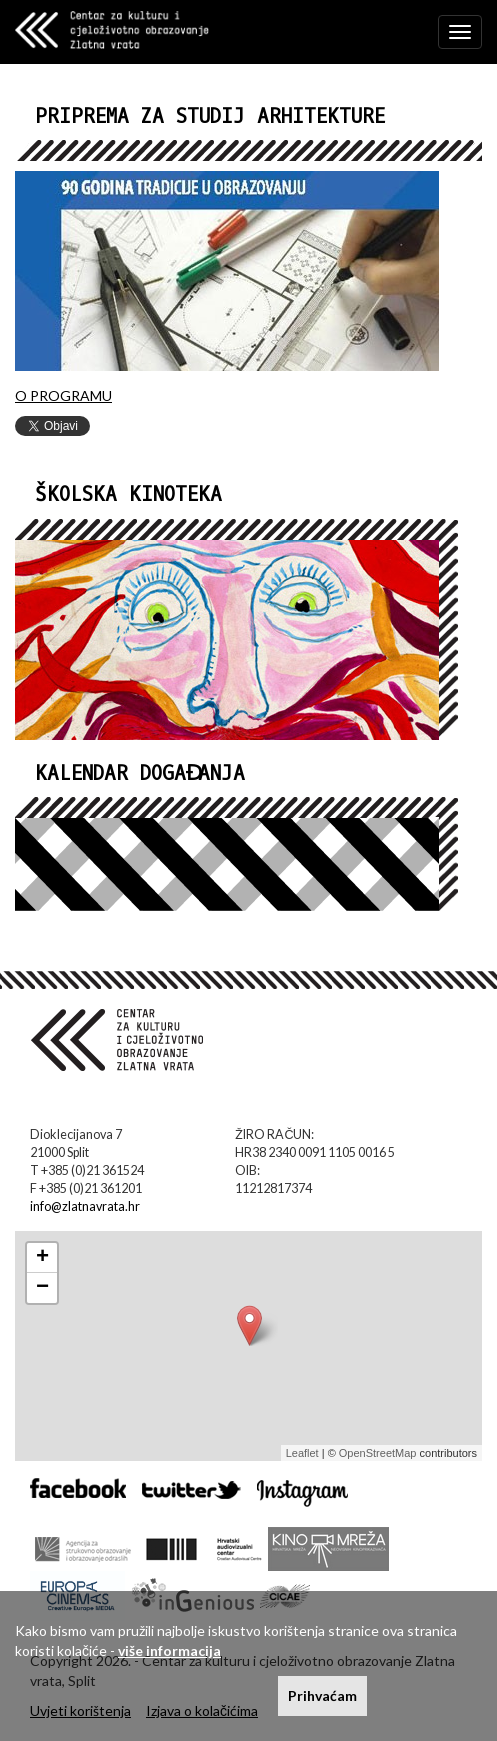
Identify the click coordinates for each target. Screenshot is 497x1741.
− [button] (42, 1288)
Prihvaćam (322, 1695)
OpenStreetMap (378, 1453)
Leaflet (302, 1453)
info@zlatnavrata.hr (85, 1206)
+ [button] (42, 1258)
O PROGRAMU (63, 395)
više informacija (169, 1650)
